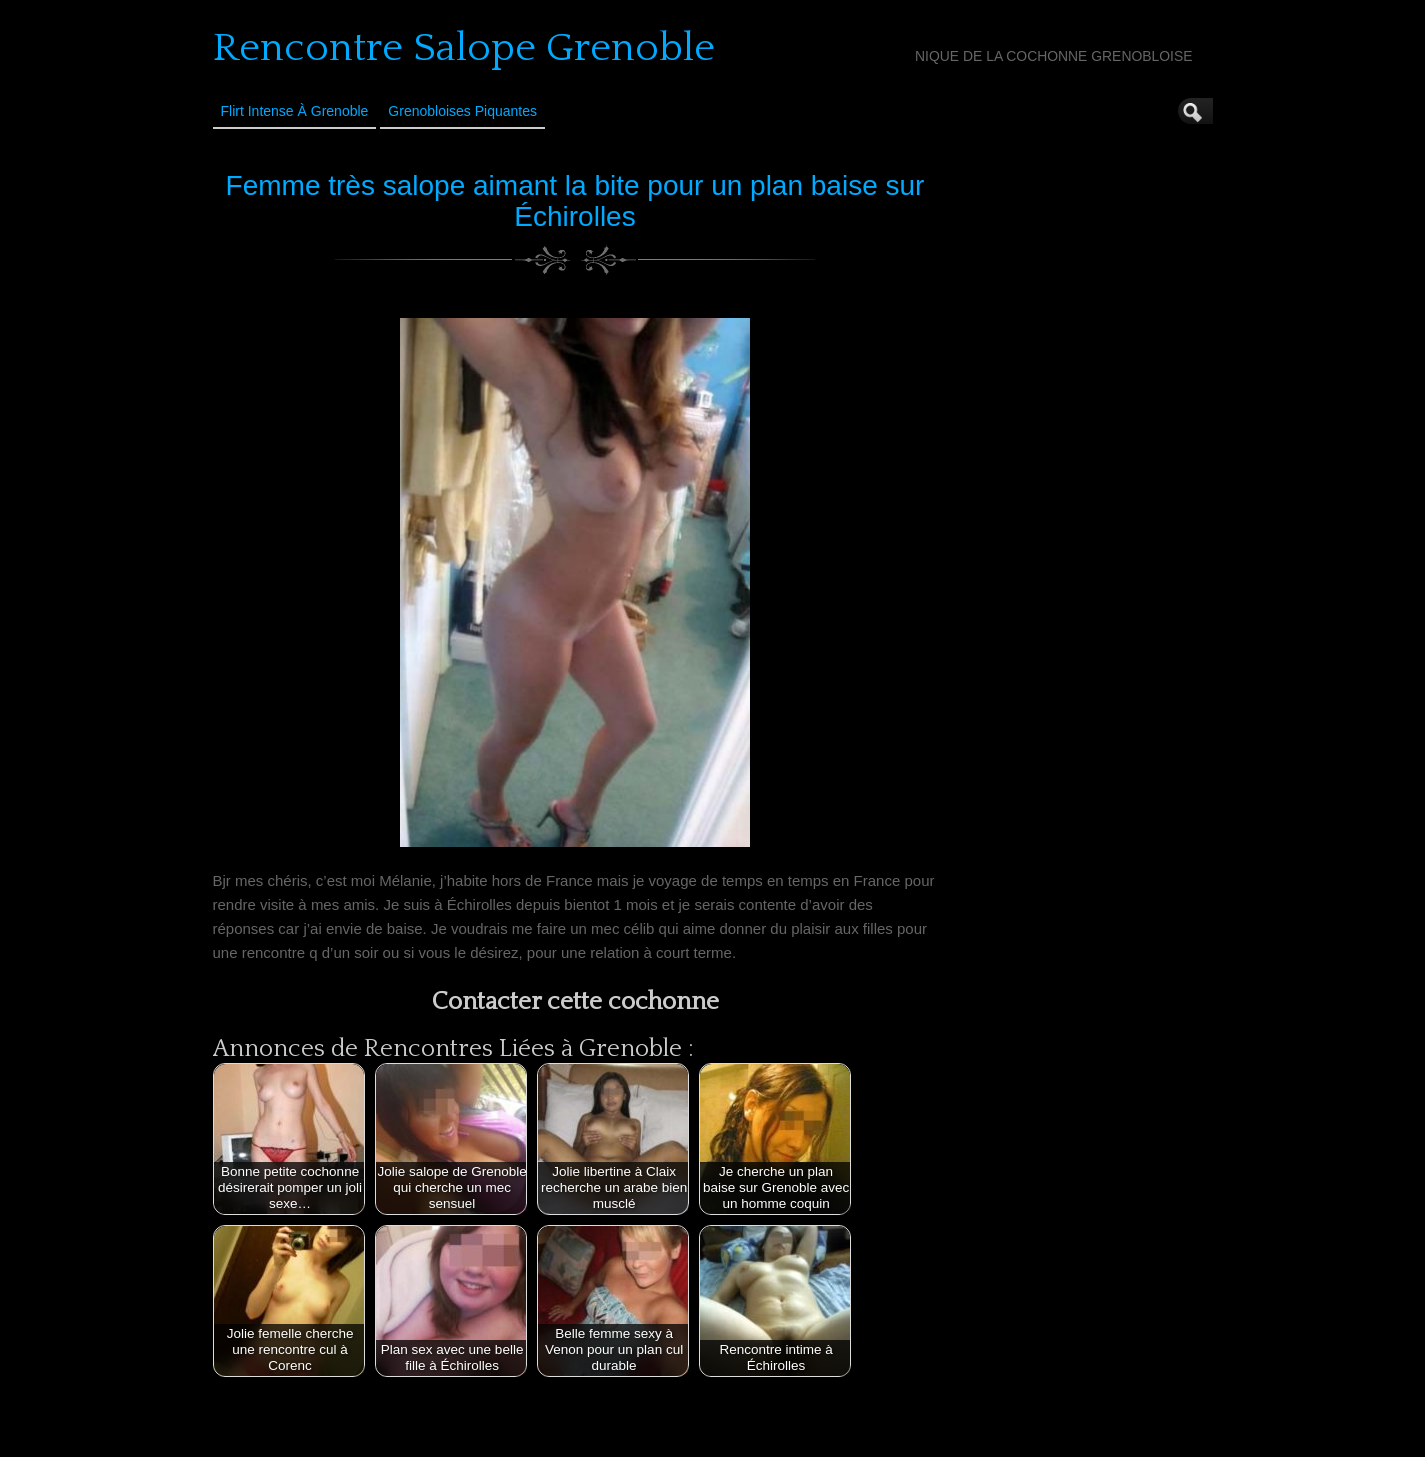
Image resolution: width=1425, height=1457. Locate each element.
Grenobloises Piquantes (462, 111)
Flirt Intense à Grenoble (295, 111)
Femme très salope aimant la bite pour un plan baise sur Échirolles (575, 201)
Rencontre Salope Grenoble (464, 48)
